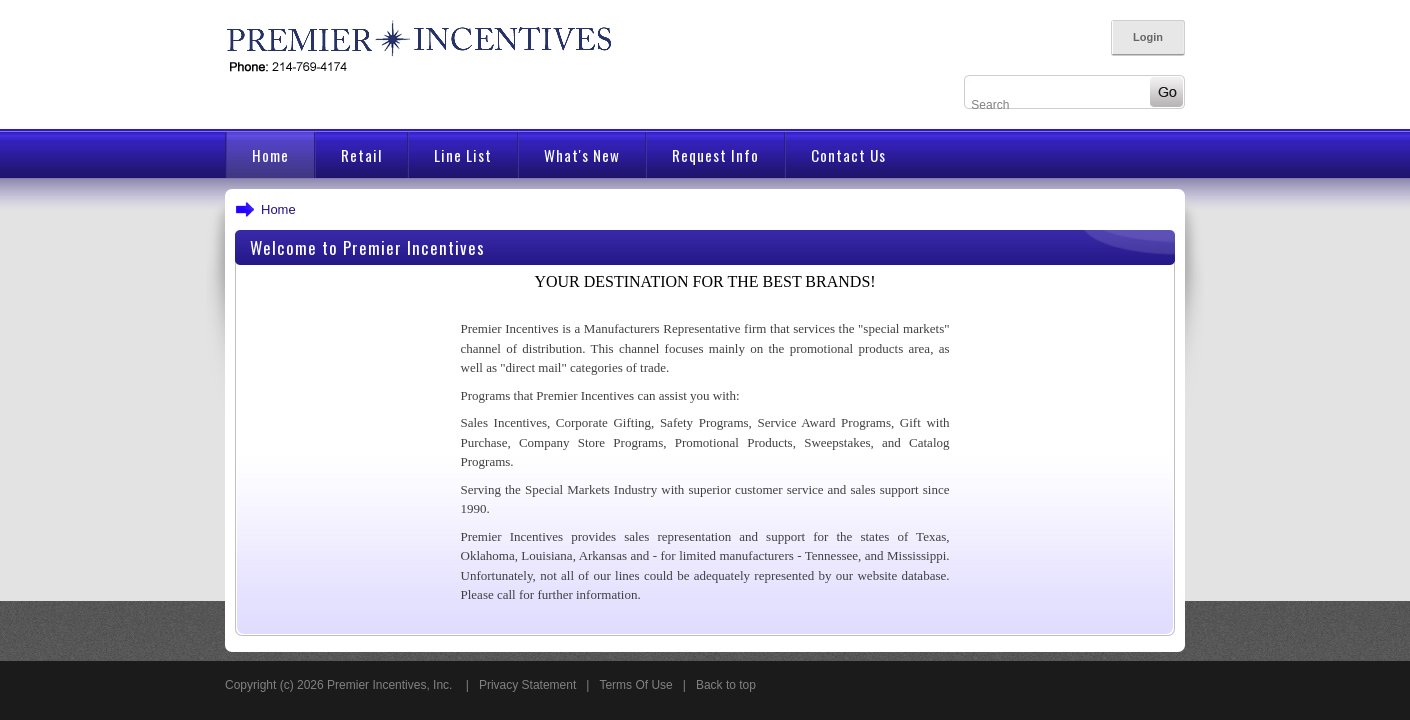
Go (1161, 92)
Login (1148, 37)
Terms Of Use (635, 685)
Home (278, 209)
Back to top (726, 685)
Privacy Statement (527, 685)
